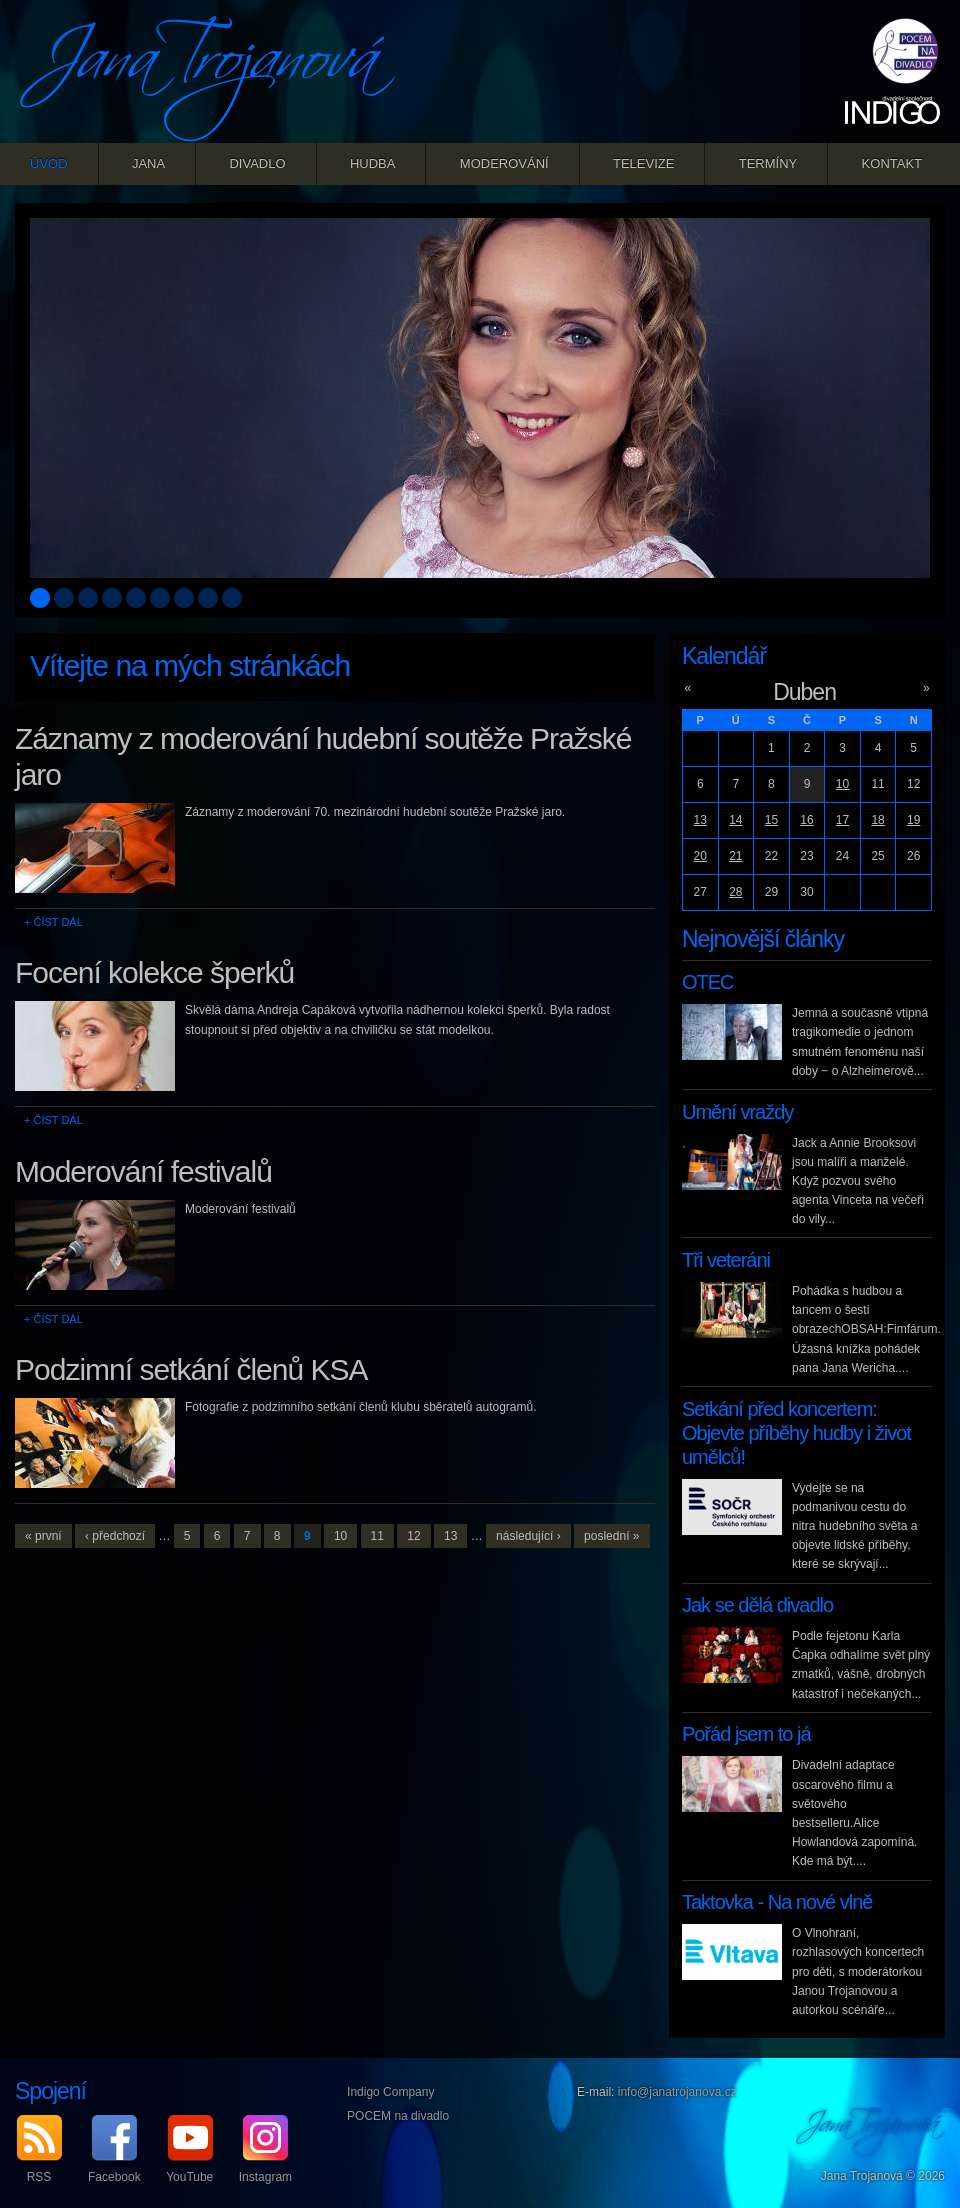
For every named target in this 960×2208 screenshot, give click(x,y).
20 (700, 856)
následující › (528, 1536)
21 (735, 856)
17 (842, 820)
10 (340, 1536)
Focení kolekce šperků (154, 972)
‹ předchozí (115, 1536)
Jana (148, 163)
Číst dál (57, 922)
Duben (804, 692)
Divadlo (257, 163)
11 (377, 1536)
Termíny (768, 163)
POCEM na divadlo (398, 2116)
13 (450, 1536)
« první (43, 1536)
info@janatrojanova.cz (677, 2092)
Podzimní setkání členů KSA (191, 1369)
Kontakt (892, 163)
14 (735, 820)
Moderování (504, 163)
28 (735, 892)
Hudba (373, 163)
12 (413, 1536)
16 (806, 820)
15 (771, 820)
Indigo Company (390, 2092)
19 (913, 820)
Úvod (49, 163)
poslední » (611, 1536)
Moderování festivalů (143, 1171)
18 (877, 820)
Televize (643, 163)
